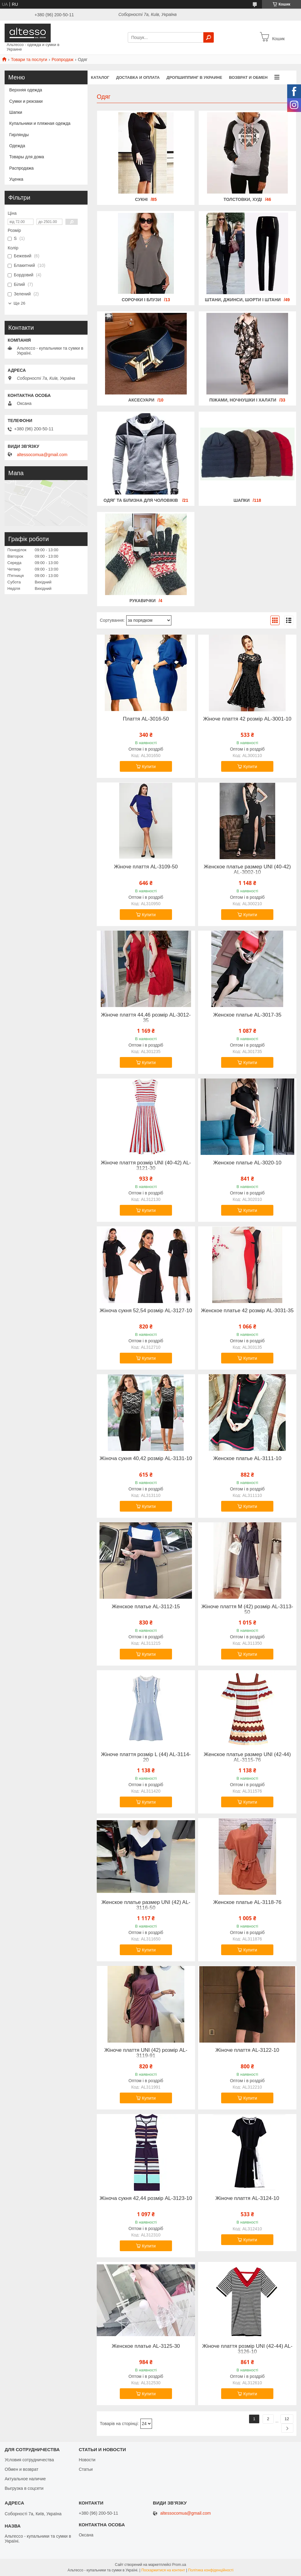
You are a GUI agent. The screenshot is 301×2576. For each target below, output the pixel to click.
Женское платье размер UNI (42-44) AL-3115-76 (247, 1757)
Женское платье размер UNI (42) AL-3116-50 (145, 1905)
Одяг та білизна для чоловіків (141, 500)
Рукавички (142, 600)
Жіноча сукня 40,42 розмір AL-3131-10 (146, 1458)
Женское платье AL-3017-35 (247, 1015)
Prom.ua (179, 2565)
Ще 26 (19, 303)
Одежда (17, 145)
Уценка (16, 179)
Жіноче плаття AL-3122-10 (247, 2050)
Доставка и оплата (138, 77)
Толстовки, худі (243, 199)
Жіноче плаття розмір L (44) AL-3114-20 (146, 1757)
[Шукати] (208, 37)
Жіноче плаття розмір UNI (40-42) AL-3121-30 (146, 1165)
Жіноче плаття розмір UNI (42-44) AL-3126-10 (247, 2349)
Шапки (241, 500)
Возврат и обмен (248, 77)
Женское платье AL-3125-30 (146, 2346)
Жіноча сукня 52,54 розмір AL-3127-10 (146, 1310)
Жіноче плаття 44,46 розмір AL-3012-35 (146, 1017)
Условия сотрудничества (29, 2459)
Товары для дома (26, 156)
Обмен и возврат (21, 2469)
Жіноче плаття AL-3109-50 (146, 867)
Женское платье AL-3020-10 (247, 1163)
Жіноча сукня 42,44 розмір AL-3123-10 (146, 2198)
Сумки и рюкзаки (26, 101)
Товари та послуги (29, 59)
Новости (87, 2459)
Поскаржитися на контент (163, 2570)
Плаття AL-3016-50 (146, 719)
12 (287, 2418)
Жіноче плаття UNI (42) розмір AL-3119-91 (145, 2053)
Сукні (141, 199)
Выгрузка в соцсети (24, 2488)
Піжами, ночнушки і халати (242, 400)
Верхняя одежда (25, 89)
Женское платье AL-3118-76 (247, 1902)
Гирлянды (19, 134)
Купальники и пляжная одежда (39, 123)
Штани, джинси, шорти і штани (243, 299)
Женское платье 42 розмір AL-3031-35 (247, 1310)
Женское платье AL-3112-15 (146, 1606)
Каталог (100, 77)
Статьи (85, 2469)
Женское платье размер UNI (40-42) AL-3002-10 (247, 869)
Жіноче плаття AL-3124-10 (247, 2198)
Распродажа (21, 168)
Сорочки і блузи (141, 299)
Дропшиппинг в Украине (194, 77)
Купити (149, 766)
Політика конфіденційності (210, 2570)
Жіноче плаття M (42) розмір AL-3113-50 (247, 1609)
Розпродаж (62, 59)
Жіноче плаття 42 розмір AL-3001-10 (247, 719)
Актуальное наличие (25, 2478)
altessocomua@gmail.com (42, 454)
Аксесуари (141, 400)
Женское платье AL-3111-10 (247, 1458)
